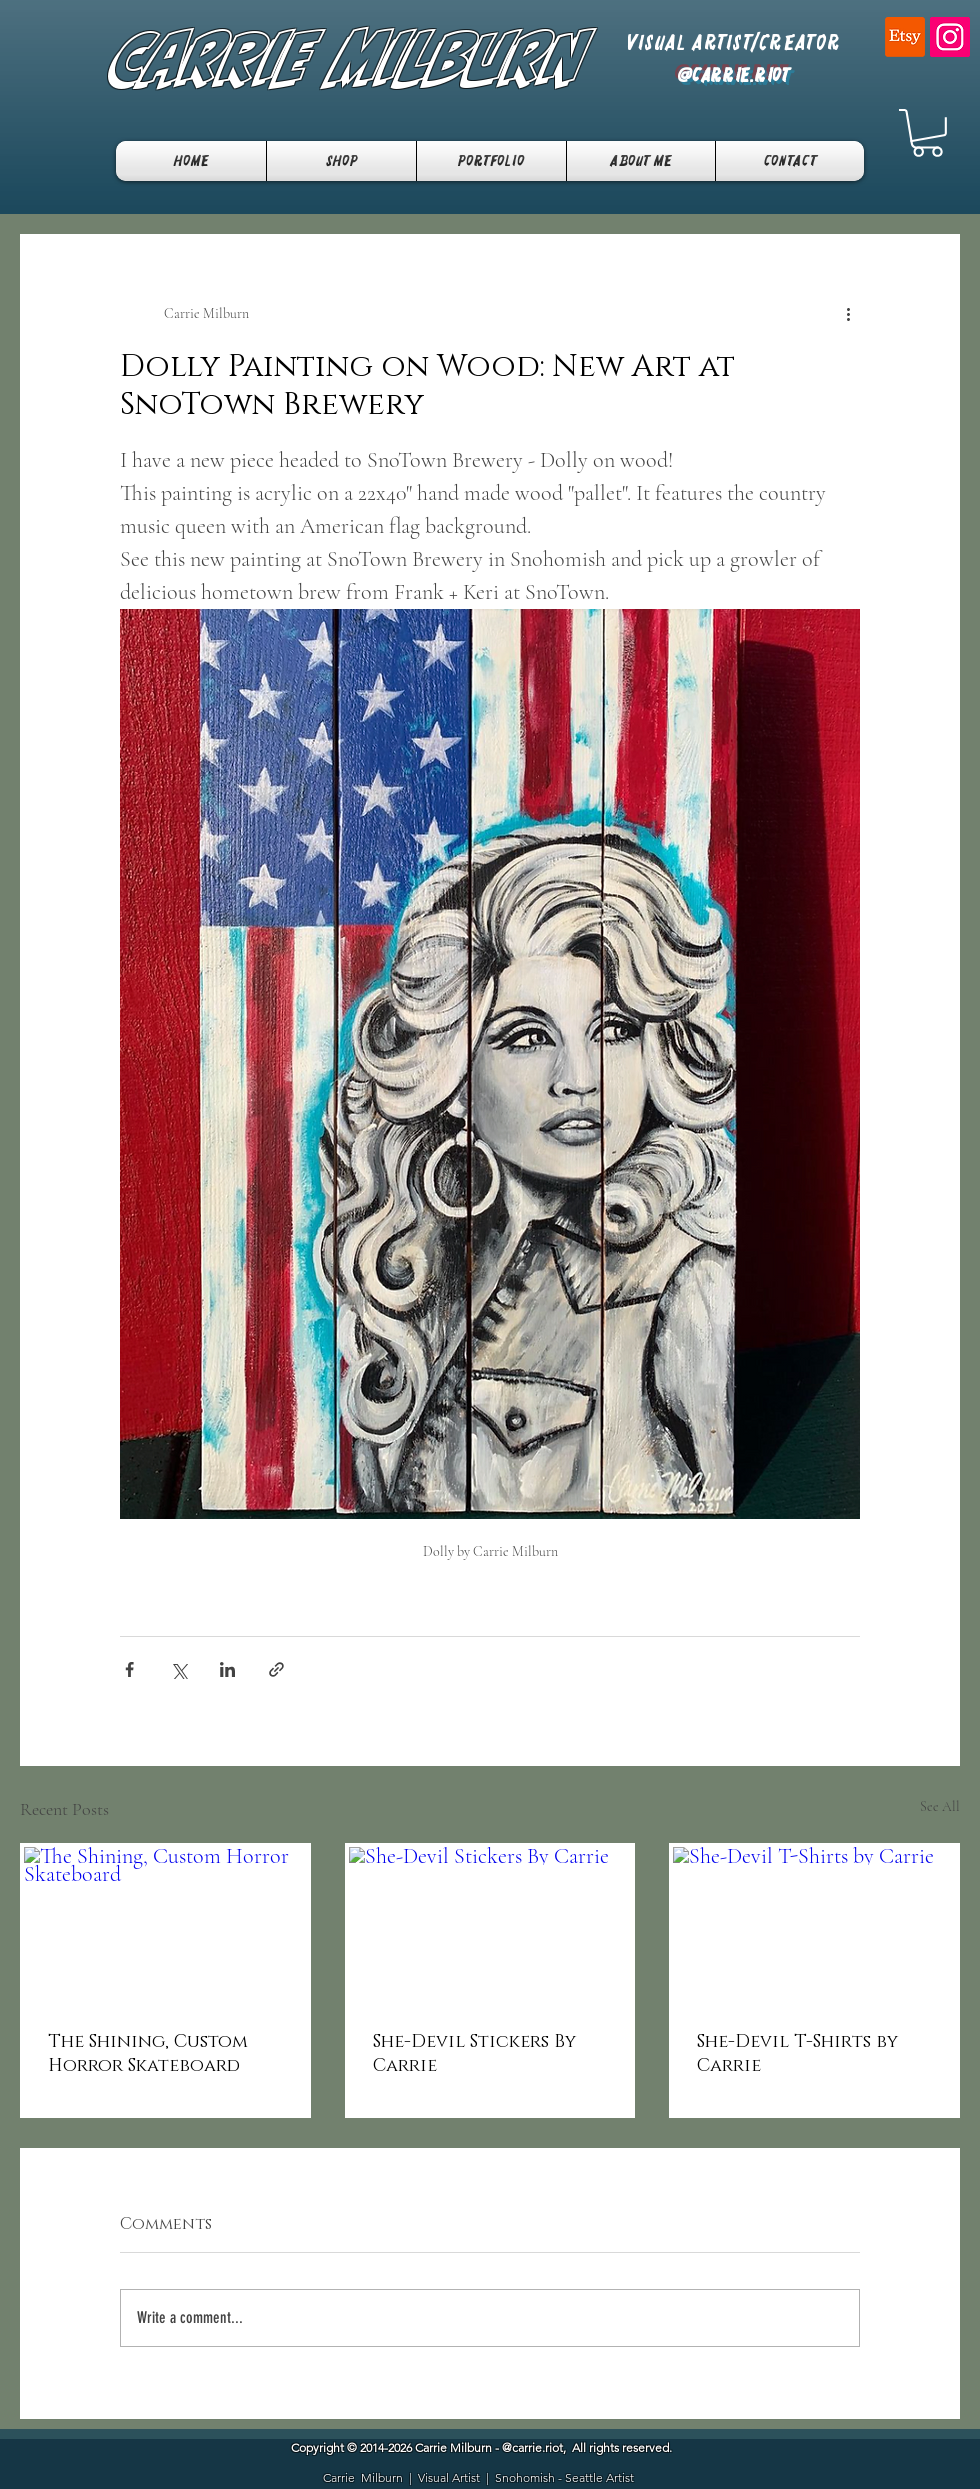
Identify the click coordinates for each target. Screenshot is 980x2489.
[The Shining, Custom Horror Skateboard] (165, 1926)
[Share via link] (276, 1669)
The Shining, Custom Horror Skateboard (148, 2054)
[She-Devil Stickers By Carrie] (490, 1926)
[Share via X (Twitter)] (178, 1669)
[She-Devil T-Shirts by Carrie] (814, 1926)
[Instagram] (950, 37)
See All (940, 1806)
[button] (927, 133)
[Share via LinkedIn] (227, 1669)
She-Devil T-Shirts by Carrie (797, 2054)
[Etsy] (905, 37)
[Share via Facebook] (129, 1669)
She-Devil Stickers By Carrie (474, 2054)
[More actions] (848, 314)
